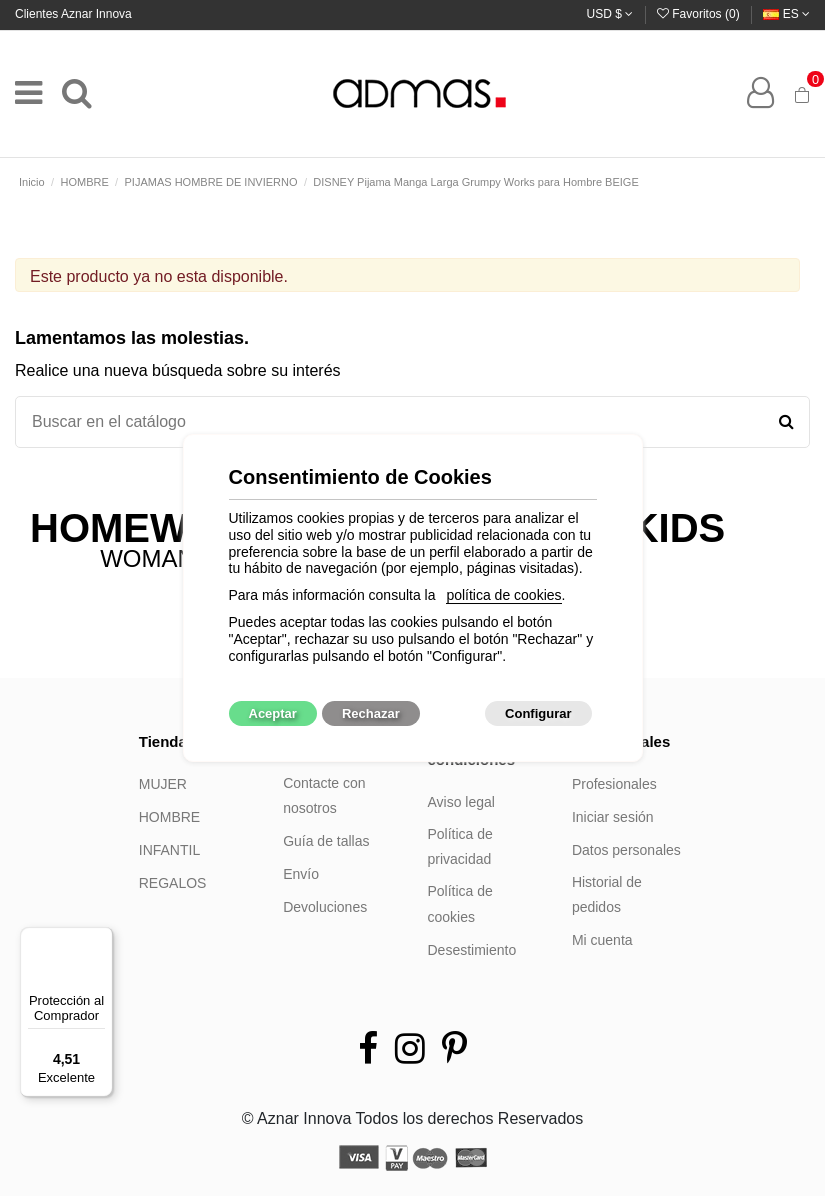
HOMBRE (169, 817)
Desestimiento (472, 950)
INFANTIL (169, 850)
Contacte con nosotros (324, 796)
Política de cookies (460, 904)
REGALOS (173, 883)
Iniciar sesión (613, 817)
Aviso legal (461, 802)
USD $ (610, 14)
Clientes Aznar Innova (73, 14)
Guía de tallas (326, 841)
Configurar (538, 713)
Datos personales (626, 850)
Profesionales (614, 784)
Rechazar (371, 713)
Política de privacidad (460, 847)
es (786, 14)
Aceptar (273, 713)
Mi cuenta (602, 940)
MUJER (163, 784)
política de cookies (503, 595)
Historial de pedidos (607, 895)
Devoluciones (325, 907)
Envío (301, 874)
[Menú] (101, 939)
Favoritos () (700, 14)
